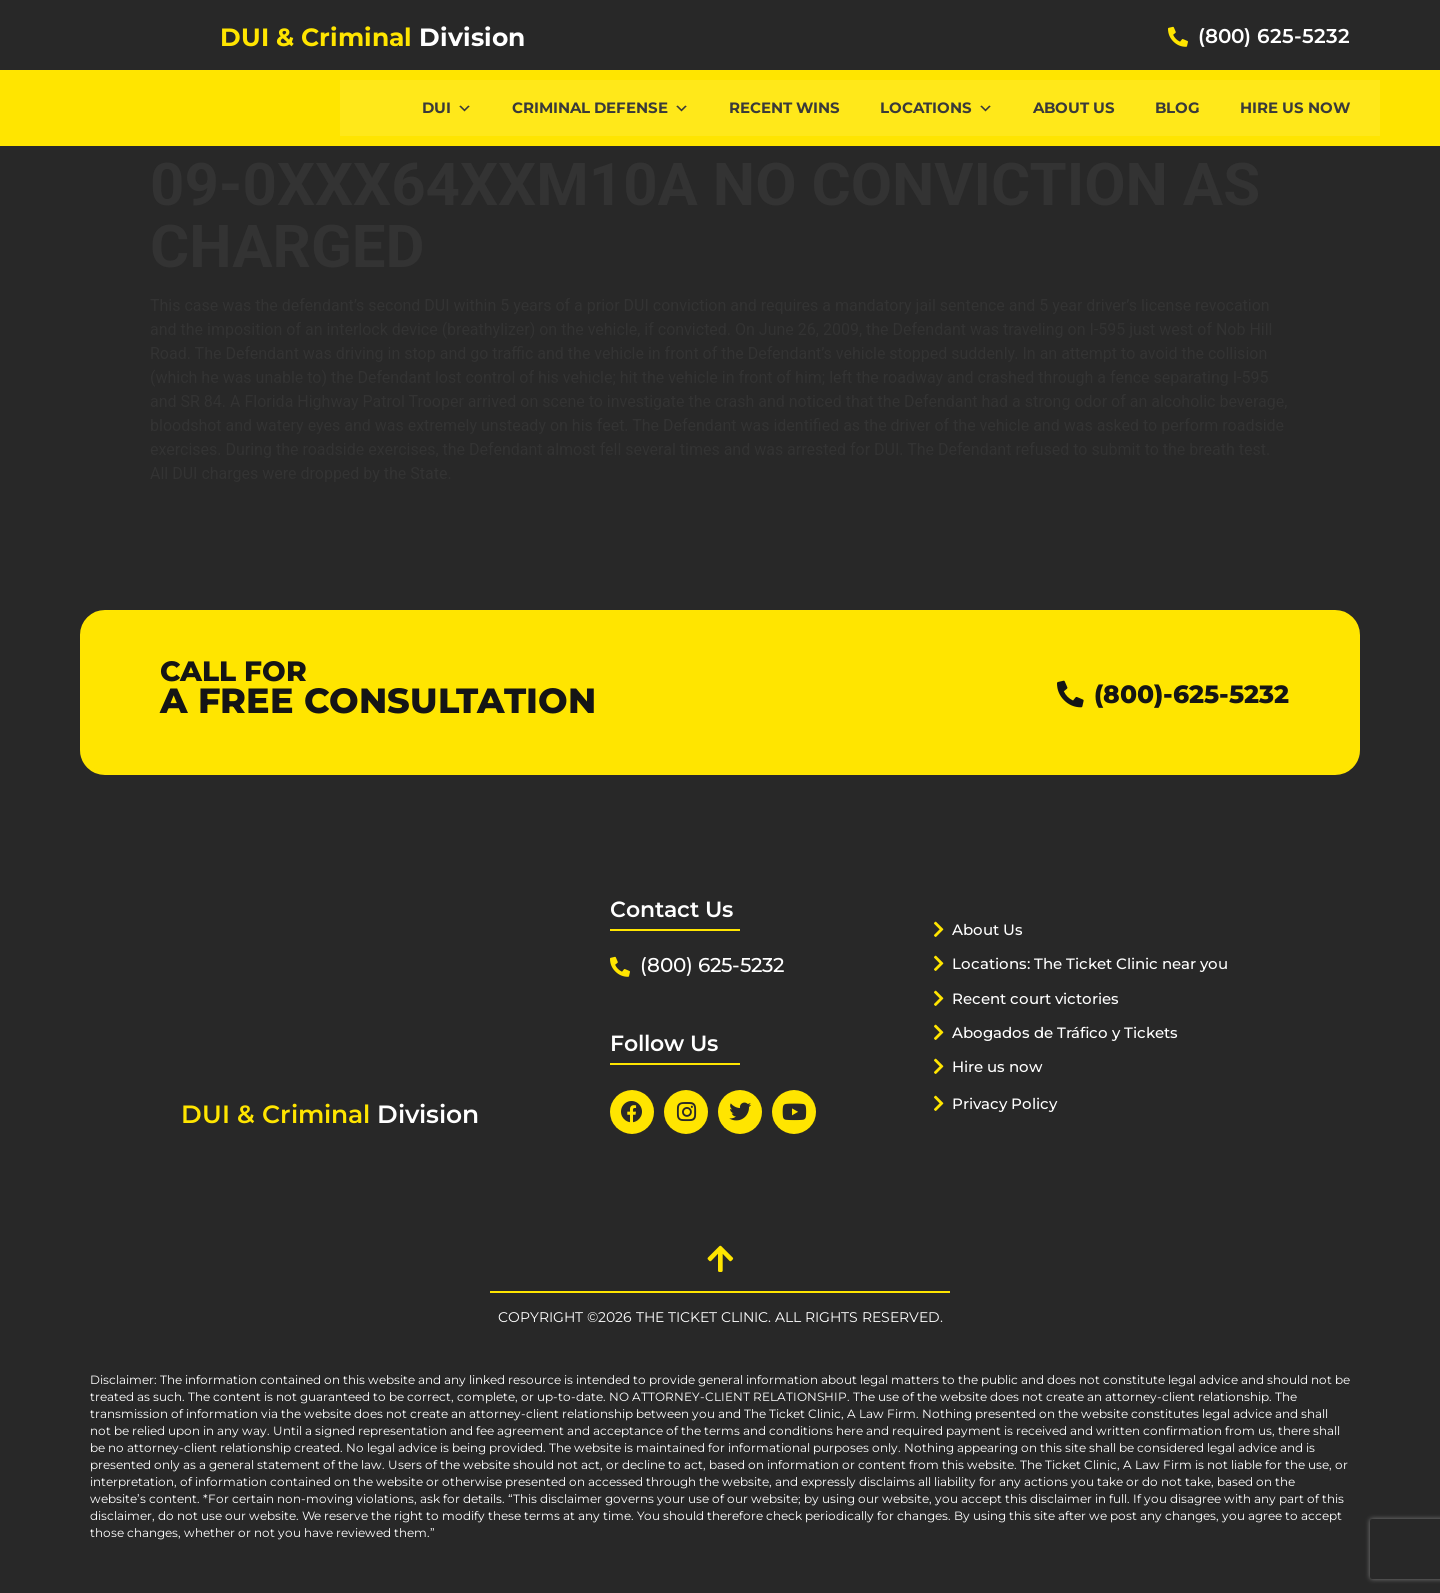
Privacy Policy (1013, 1128)
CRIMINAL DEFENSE (600, 107)
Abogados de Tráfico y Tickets (1082, 1057)
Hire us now (1295, 107)
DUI (447, 107)
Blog (1177, 107)
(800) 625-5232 (1274, 36)
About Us (1074, 107)
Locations (936, 107)
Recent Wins (784, 107)
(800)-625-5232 (1171, 692)
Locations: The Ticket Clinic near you (1088, 988)
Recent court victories (1048, 1023)
